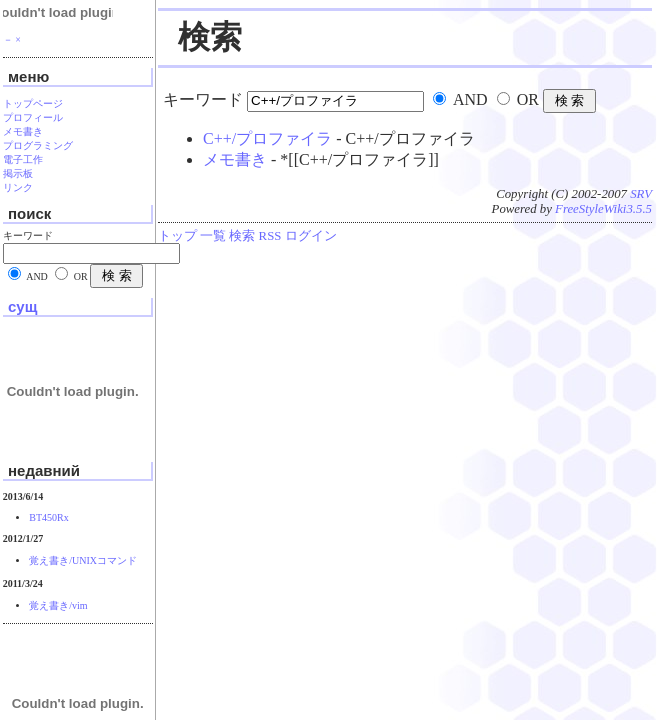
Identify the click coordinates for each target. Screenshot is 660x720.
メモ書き (235, 159)
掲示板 (18, 173)
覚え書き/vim (58, 605)
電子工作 (23, 159)
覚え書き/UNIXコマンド (83, 560)
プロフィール (33, 117)
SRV (641, 194)
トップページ (33, 103)
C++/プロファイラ (267, 138)
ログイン (311, 236)
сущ (22, 306)
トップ (177, 236)
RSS (270, 236)
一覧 (213, 236)
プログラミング (38, 145)
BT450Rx (48, 517)
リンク (18, 187)
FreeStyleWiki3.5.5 (603, 209)
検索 (242, 236)
